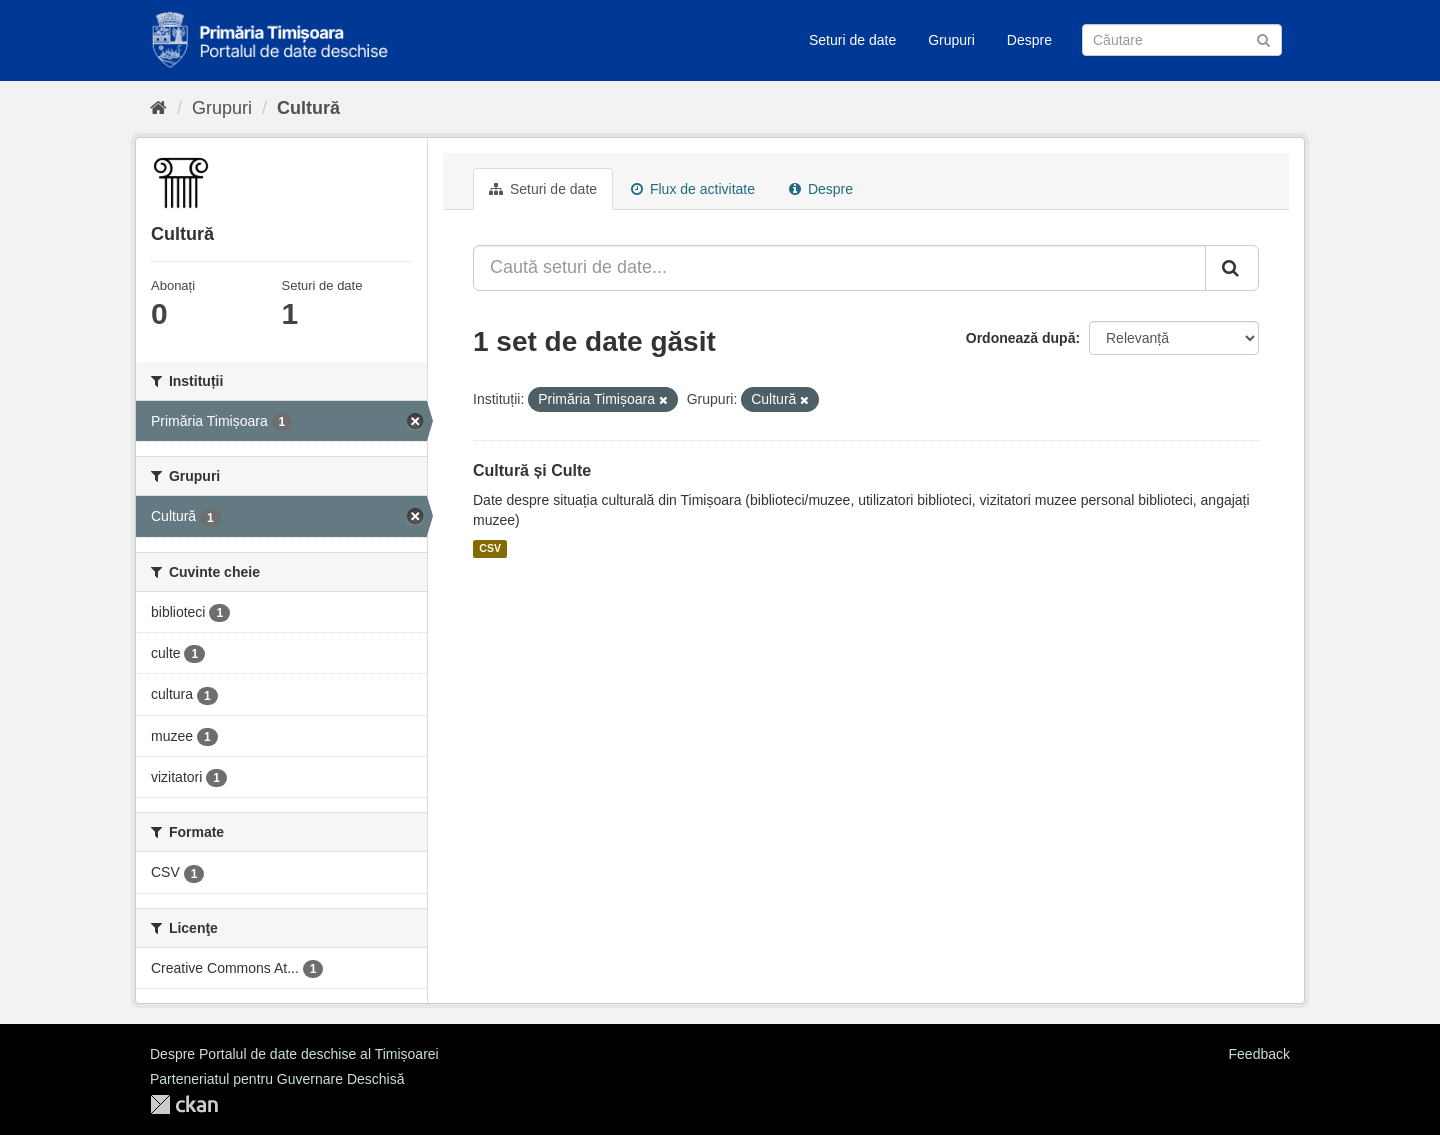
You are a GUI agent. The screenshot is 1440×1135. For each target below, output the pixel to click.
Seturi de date (852, 40)
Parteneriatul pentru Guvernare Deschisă (277, 1079)
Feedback (1259, 1054)
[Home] (158, 108)
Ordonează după (1021, 338)
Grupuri (951, 40)
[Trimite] (1263, 38)
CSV (490, 549)
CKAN (184, 1104)
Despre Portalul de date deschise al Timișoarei (294, 1054)
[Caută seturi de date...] (839, 268)
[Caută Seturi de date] (1182, 40)
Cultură (308, 108)
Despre (1029, 40)
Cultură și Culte (532, 470)
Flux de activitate (693, 189)
